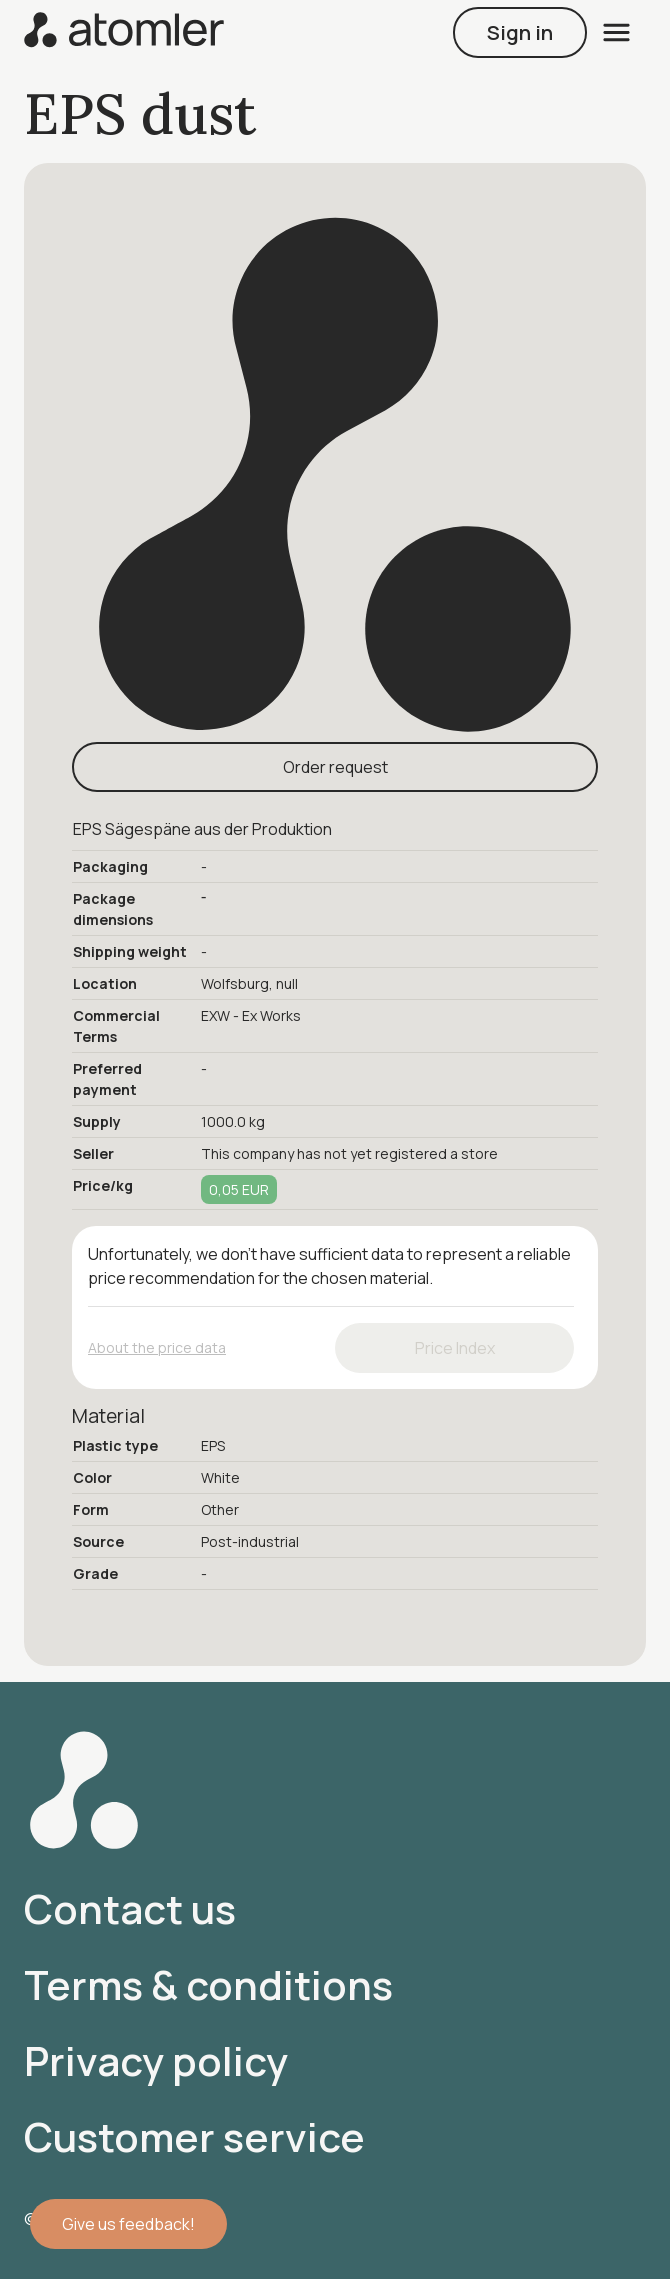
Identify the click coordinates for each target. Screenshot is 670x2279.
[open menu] (616, 32)
